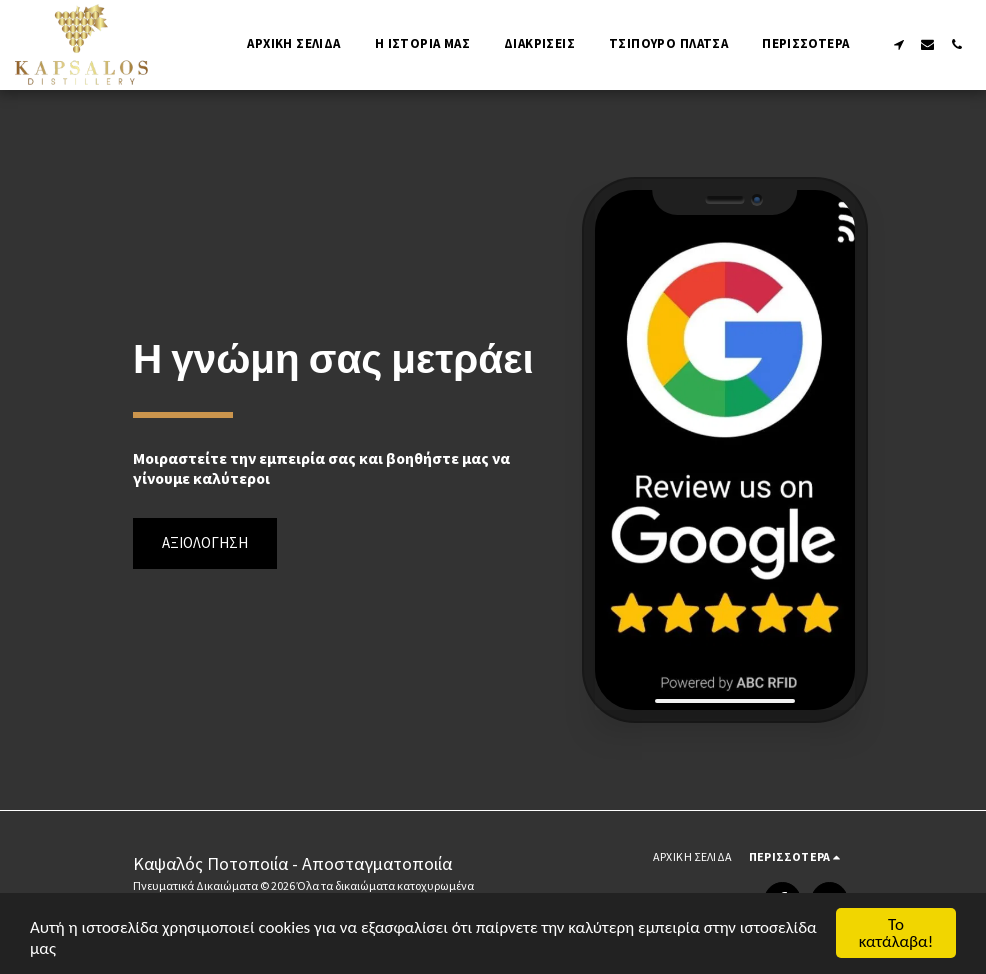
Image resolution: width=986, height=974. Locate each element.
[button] (898, 44)
